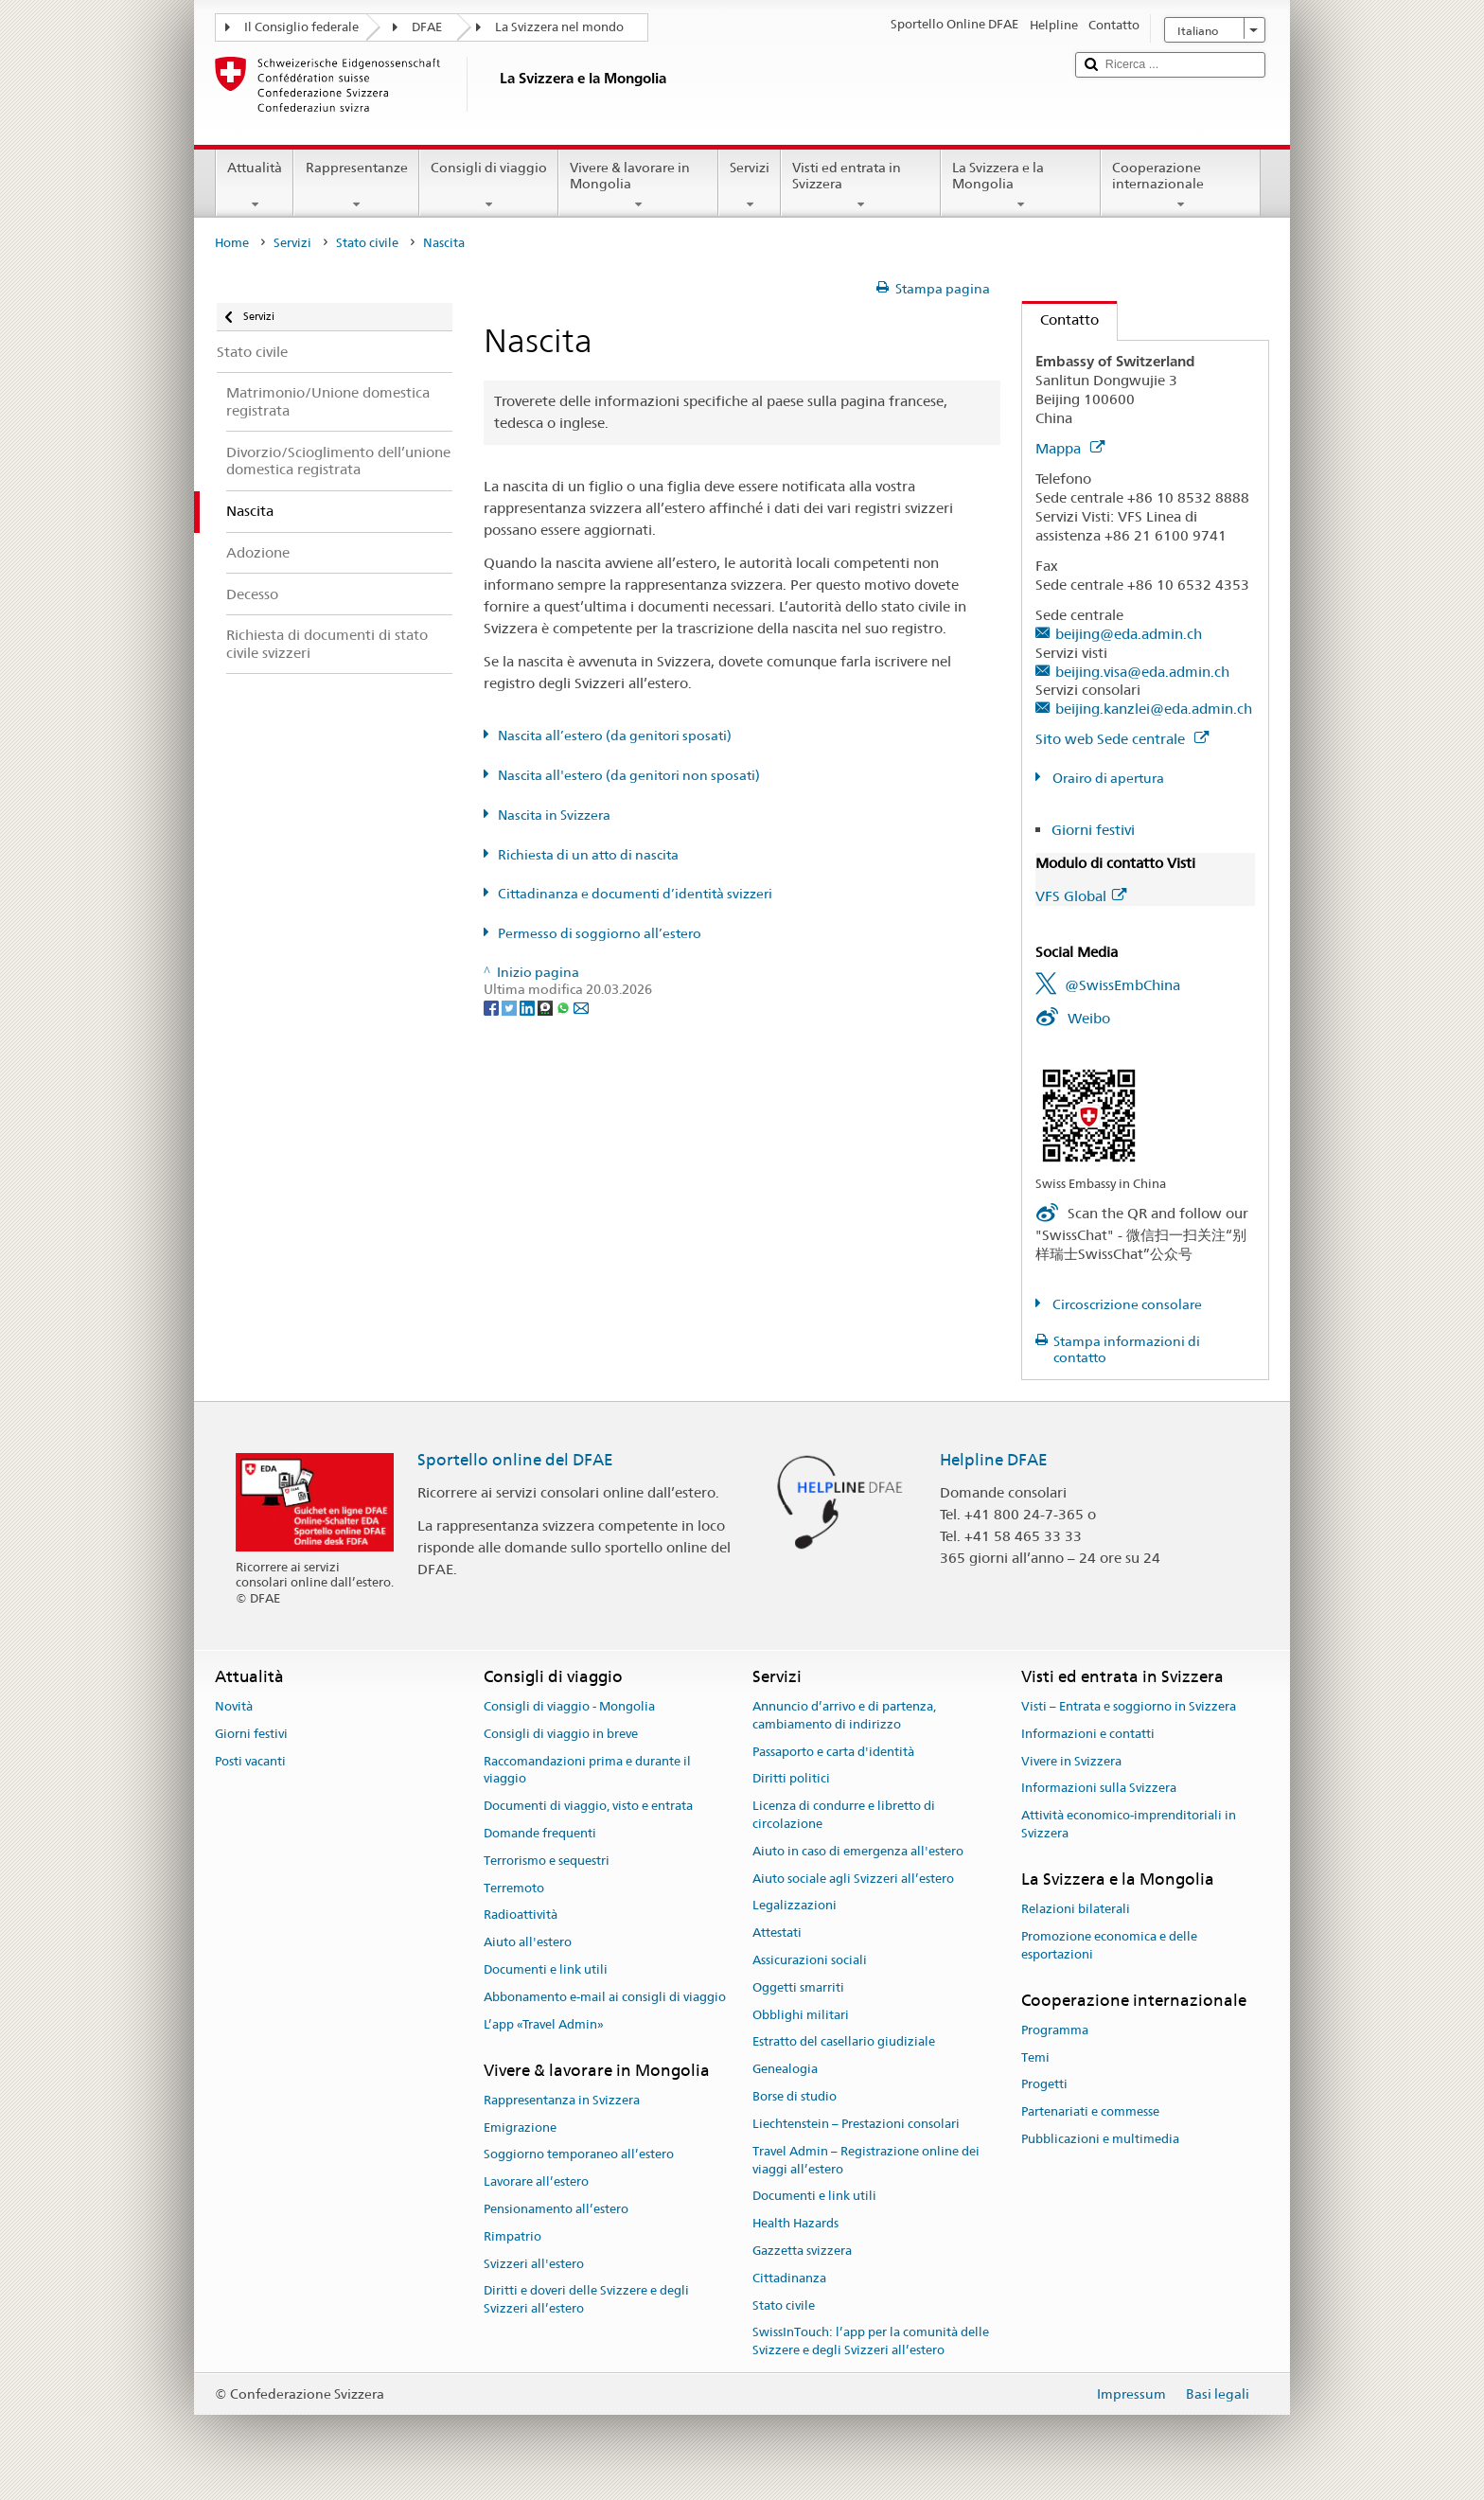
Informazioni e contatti (1088, 1734)
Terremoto (514, 1888)
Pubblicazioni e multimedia (1100, 2139)
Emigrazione (520, 2127)
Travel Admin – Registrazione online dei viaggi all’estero (866, 2160)
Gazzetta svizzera (802, 2250)
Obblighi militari (800, 2015)
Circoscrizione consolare (1126, 1304)
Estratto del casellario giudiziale (843, 2042)
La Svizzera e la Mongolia (1021, 185)
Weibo (1089, 1018)
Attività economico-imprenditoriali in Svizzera (1128, 1824)
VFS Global (1080, 896)
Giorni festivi (1093, 830)
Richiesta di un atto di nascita (588, 854)
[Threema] (547, 1007)
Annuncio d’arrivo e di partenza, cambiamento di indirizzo (844, 1715)
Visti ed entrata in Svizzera (861, 185)
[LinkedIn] (529, 1007)
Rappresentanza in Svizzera (562, 2100)
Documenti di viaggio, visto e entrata (588, 1806)
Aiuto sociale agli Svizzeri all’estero (853, 1878)
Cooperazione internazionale (1181, 185)
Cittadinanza (789, 2278)
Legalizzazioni (794, 1906)
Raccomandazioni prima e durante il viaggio (587, 1770)
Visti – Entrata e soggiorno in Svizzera (1128, 1706)
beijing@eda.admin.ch (1128, 634)
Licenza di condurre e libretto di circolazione (843, 1815)
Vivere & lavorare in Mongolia (638, 185)
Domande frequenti (540, 1833)
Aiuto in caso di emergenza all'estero (857, 1851)
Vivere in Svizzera (1071, 1761)
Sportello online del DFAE (515, 1459)
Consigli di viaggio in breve (561, 1734)
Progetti (1044, 2085)
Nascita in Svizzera (554, 815)
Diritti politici (791, 1779)
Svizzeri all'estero (534, 2264)
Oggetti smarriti (798, 1987)
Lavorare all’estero (536, 2181)
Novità (234, 1706)
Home (232, 243)
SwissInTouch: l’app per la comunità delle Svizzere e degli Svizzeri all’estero (870, 2342)
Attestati (777, 1932)
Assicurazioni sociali (809, 1960)
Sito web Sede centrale (1122, 739)
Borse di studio (794, 2096)
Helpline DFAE (994, 1459)
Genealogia (785, 2070)
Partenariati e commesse (1090, 2111)
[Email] (581, 1007)
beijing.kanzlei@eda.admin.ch (1153, 709)
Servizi (749, 185)
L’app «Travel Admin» (544, 2024)
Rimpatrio (512, 2236)
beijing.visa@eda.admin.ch (1142, 672)
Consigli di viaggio (488, 185)
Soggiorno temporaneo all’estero (579, 2155)
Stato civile (367, 243)
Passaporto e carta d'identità (833, 1752)
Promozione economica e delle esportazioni (1109, 1945)
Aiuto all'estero (528, 1942)
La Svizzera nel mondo (559, 27)
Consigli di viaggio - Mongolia (569, 1706)
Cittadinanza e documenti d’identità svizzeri (635, 893)
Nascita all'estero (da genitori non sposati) (629, 775)
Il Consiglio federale (301, 27)
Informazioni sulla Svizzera (1098, 1789)
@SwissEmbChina (1122, 985)
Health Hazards (795, 2223)
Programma (1054, 2030)
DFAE (427, 27)
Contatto (1060, 319)
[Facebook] (493, 1007)
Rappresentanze (355, 185)
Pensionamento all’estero (556, 2209)
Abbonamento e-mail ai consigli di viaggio (605, 1997)
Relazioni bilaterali (1075, 1909)
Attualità (254, 185)
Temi (1035, 2057)
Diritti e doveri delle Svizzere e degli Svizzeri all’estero (586, 2300)
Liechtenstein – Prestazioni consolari (856, 2124)
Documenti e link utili (546, 1969)
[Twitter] (511, 1007)
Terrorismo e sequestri (547, 1860)
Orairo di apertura (1107, 778)
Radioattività (520, 1915)
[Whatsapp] (565, 1007)
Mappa (1069, 448)
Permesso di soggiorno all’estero (599, 933)
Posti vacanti (250, 1761)
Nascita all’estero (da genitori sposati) (615, 735)
